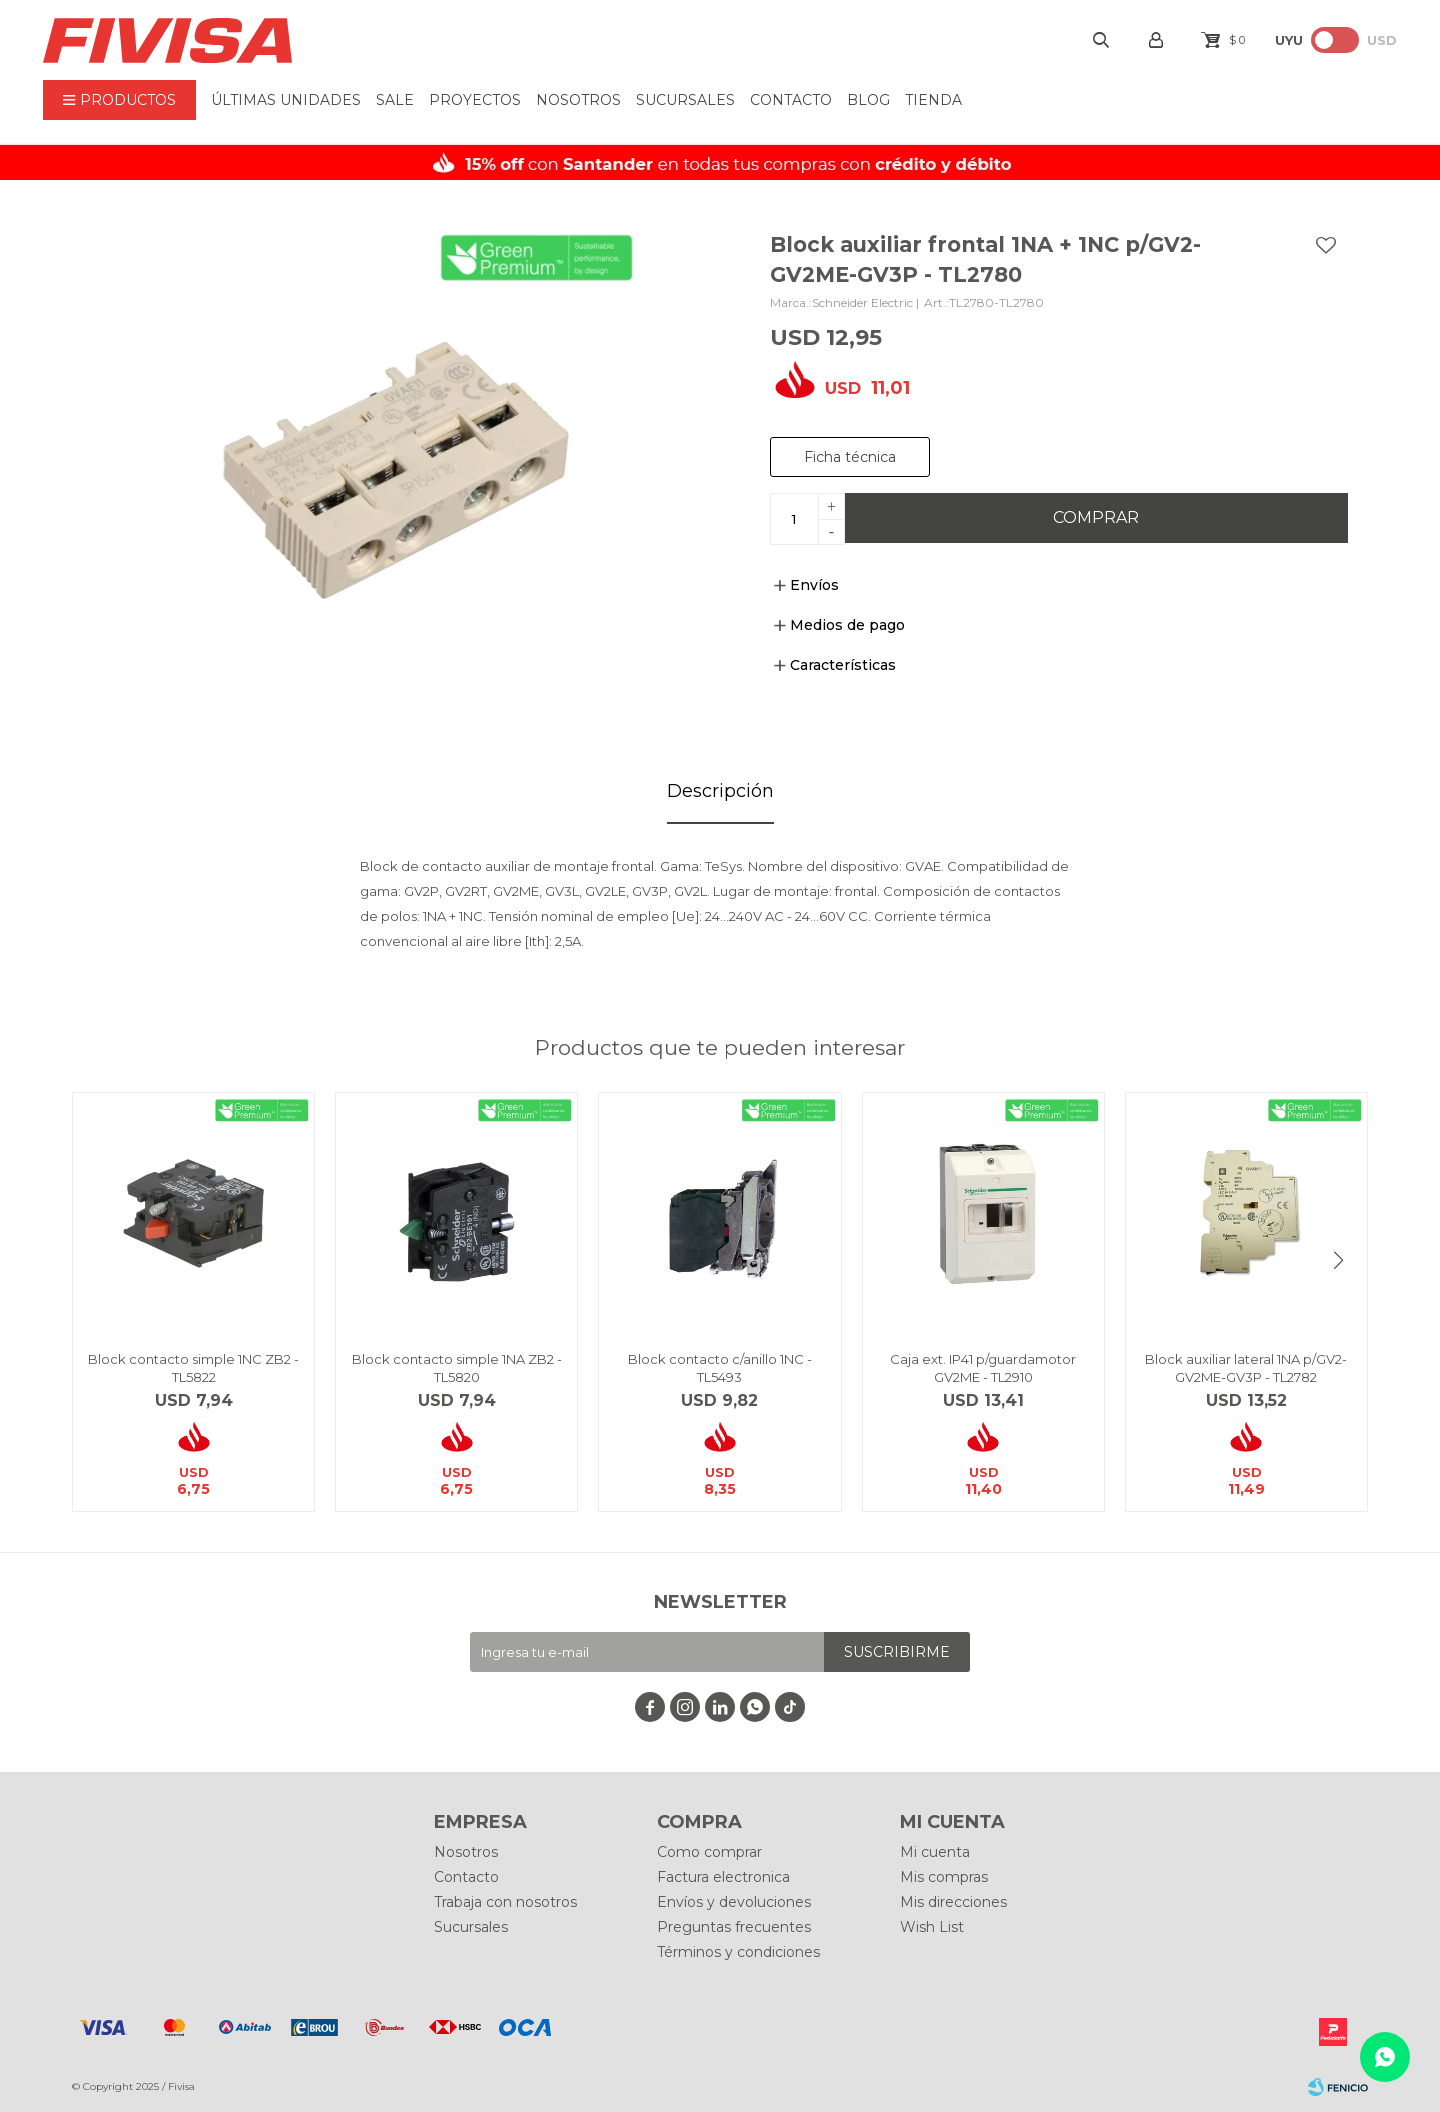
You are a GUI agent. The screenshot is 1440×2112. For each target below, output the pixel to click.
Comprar (1096, 517)
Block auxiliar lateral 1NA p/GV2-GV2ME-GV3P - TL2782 (1246, 1368)
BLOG (868, 100)
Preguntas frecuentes (734, 1927)
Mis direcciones (953, 1902)
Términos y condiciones (738, 1952)
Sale (395, 100)
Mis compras (944, 1877)
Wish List (932, 1927)
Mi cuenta (935, 1852)
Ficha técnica (850, 457)
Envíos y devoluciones (734, 1902)
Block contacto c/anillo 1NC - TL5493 (720, 1368)
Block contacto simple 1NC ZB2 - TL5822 (193, 1368)
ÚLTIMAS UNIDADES (286, 100)
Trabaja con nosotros (505, 1902)
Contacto (791, 100)
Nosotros (578, 100)
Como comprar (709, 1852)
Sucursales (685, 100)
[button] (1338, 1260)
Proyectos (475, 100)
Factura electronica (723, 1877)
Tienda (933, 100)
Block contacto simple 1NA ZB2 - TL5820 (457, 1368)
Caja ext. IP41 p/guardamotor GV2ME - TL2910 (983, 1368)
